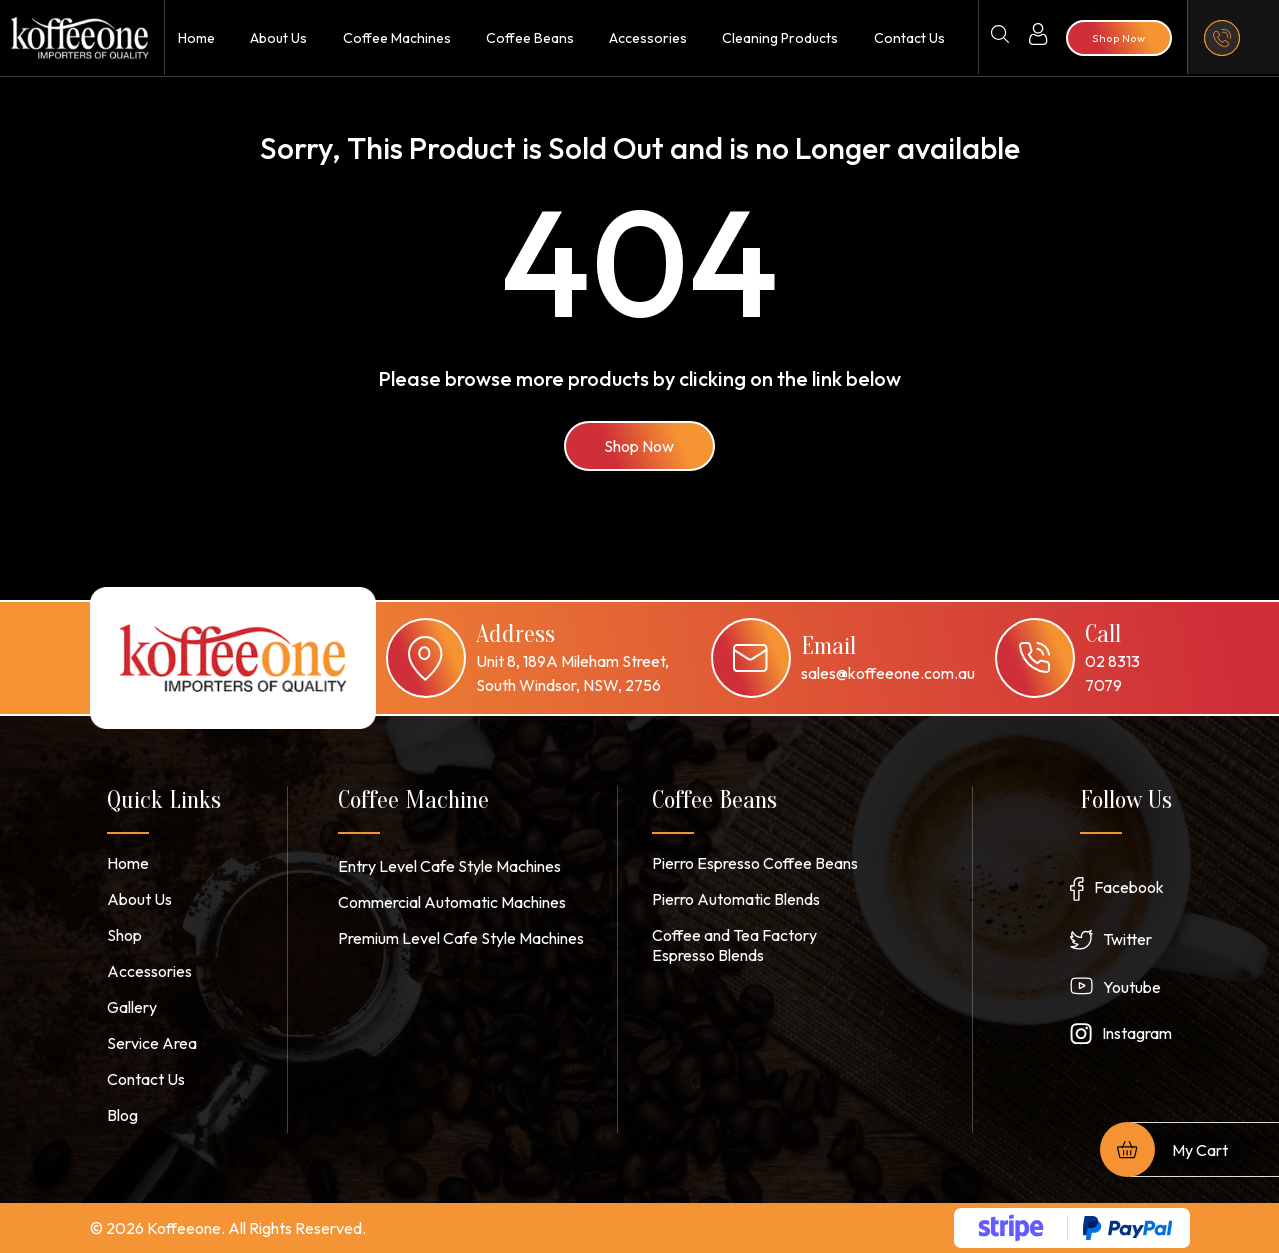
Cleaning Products (780, 38)
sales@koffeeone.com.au (888, 673)
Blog (122, 1115)
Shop (124, 935)
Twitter (1127, 939)
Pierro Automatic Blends (736, 899)
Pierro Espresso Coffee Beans (755, 863)
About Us (278, 38)
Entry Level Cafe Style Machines (449, 866)
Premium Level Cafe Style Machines (461, 938)
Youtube (1132, 987)
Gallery (132, 1007)
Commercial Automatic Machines (452, 902)
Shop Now (640, 446)
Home (196, 38)
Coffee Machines (397, 38)
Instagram (1137, 1033)
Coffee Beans (530, 38)
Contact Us (909, 38)
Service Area (152, 1043)
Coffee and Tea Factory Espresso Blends (734, 945)
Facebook (1129, 887)
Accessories (648, 38)
